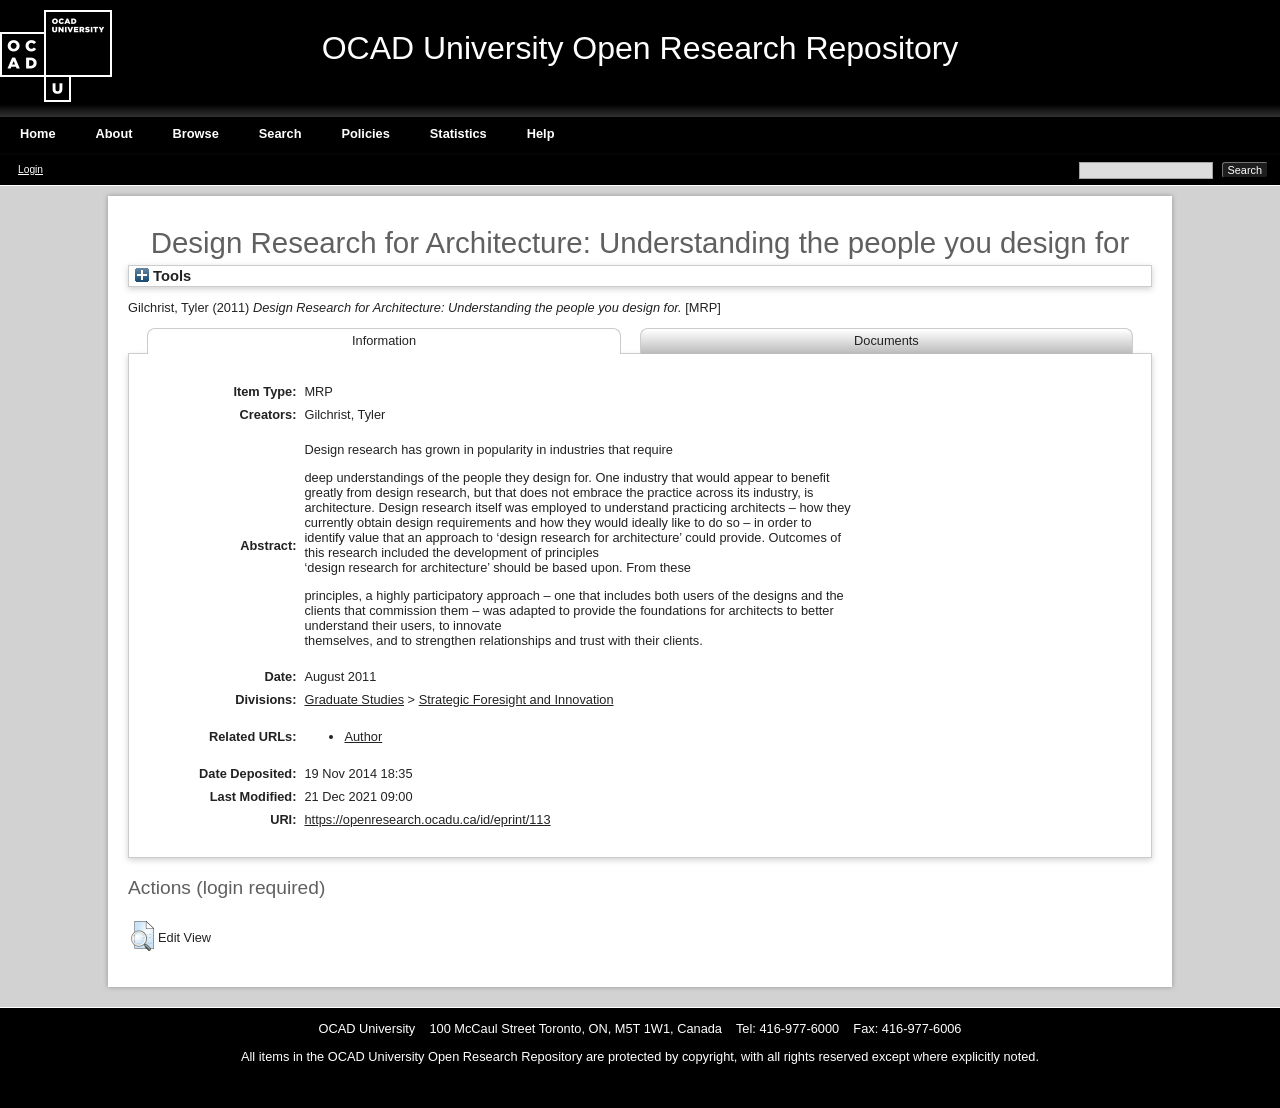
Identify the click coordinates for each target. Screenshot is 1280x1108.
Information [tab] (384, 340)
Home (38, 133)
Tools (163, 276)
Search (280, 133)
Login (30, 169)
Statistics (458, 133)
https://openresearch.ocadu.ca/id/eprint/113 (427, 819)
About (114, 133)
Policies (365, 133)
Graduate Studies (354, 699)
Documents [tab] (886, 340)
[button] (142, 936)
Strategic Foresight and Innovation (516, 699)
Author (363, 736)
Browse (196, 133)
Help (541, 133)
